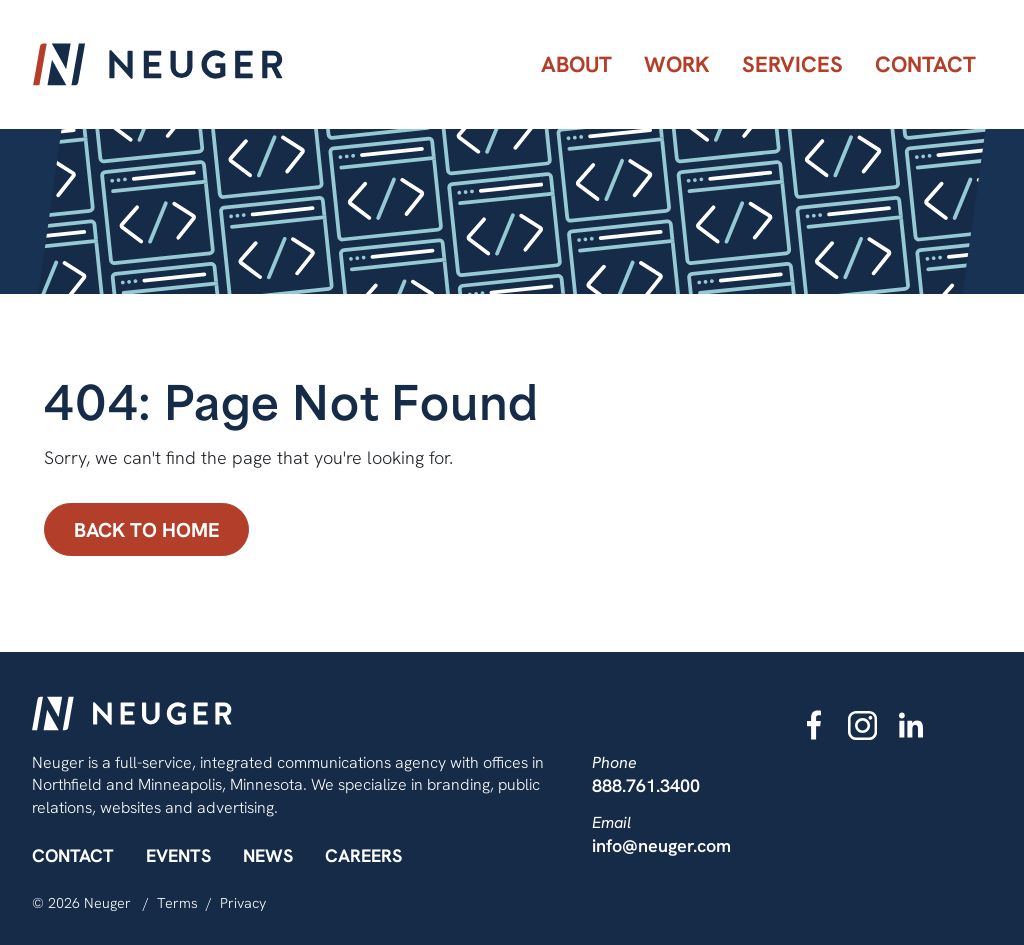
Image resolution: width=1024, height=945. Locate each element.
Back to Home (147, 529)
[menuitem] (576, 64)
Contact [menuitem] (73, 855)
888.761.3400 (646, 785)
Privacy (243, 903)
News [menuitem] (268, 855)
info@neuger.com (661, 845)
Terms (177, 903)
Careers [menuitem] (363, 855)
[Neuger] (158, 64)
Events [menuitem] (178, 855)
